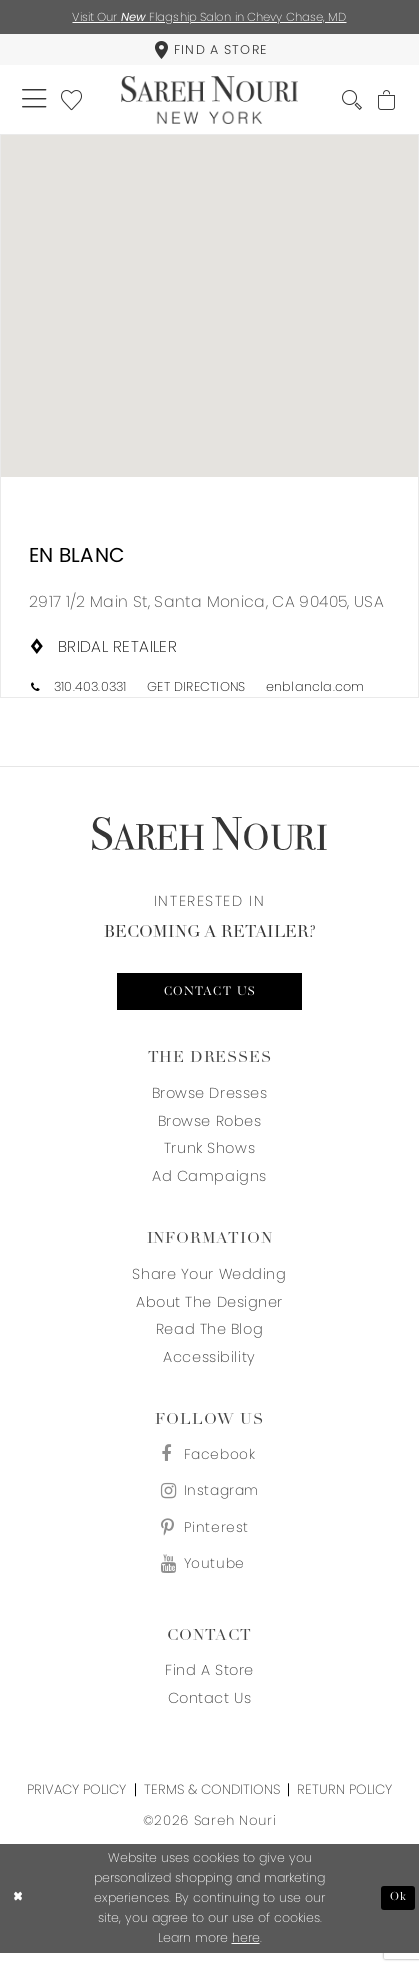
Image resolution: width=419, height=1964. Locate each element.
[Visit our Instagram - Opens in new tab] (210, 1499)
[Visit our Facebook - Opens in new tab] (210, 1461)
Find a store (209, 1682)
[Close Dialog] (19, 1909)
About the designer (209, 1307)
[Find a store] (210, 51)
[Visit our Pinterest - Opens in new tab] (210, 1537)
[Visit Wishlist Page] (75, 102)
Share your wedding (209, 1279)
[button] (36, 102)
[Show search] (349, 102)
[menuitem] (210, 51)
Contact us (210, 996)
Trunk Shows (209, 1154)
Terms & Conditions (212, 1800)
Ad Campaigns (209, 1182)
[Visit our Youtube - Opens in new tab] (210, 1575)
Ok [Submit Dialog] (398, 1909)
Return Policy (344, 1800)
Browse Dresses (210, 1098)
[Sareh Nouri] (210, 102)
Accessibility (209, 1363)
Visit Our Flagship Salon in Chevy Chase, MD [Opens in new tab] (209, 17)
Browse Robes (210, 1126)
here (246, 1949)
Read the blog (209, 1335)
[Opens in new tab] (206, 605)
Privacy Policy (76, 1800)
